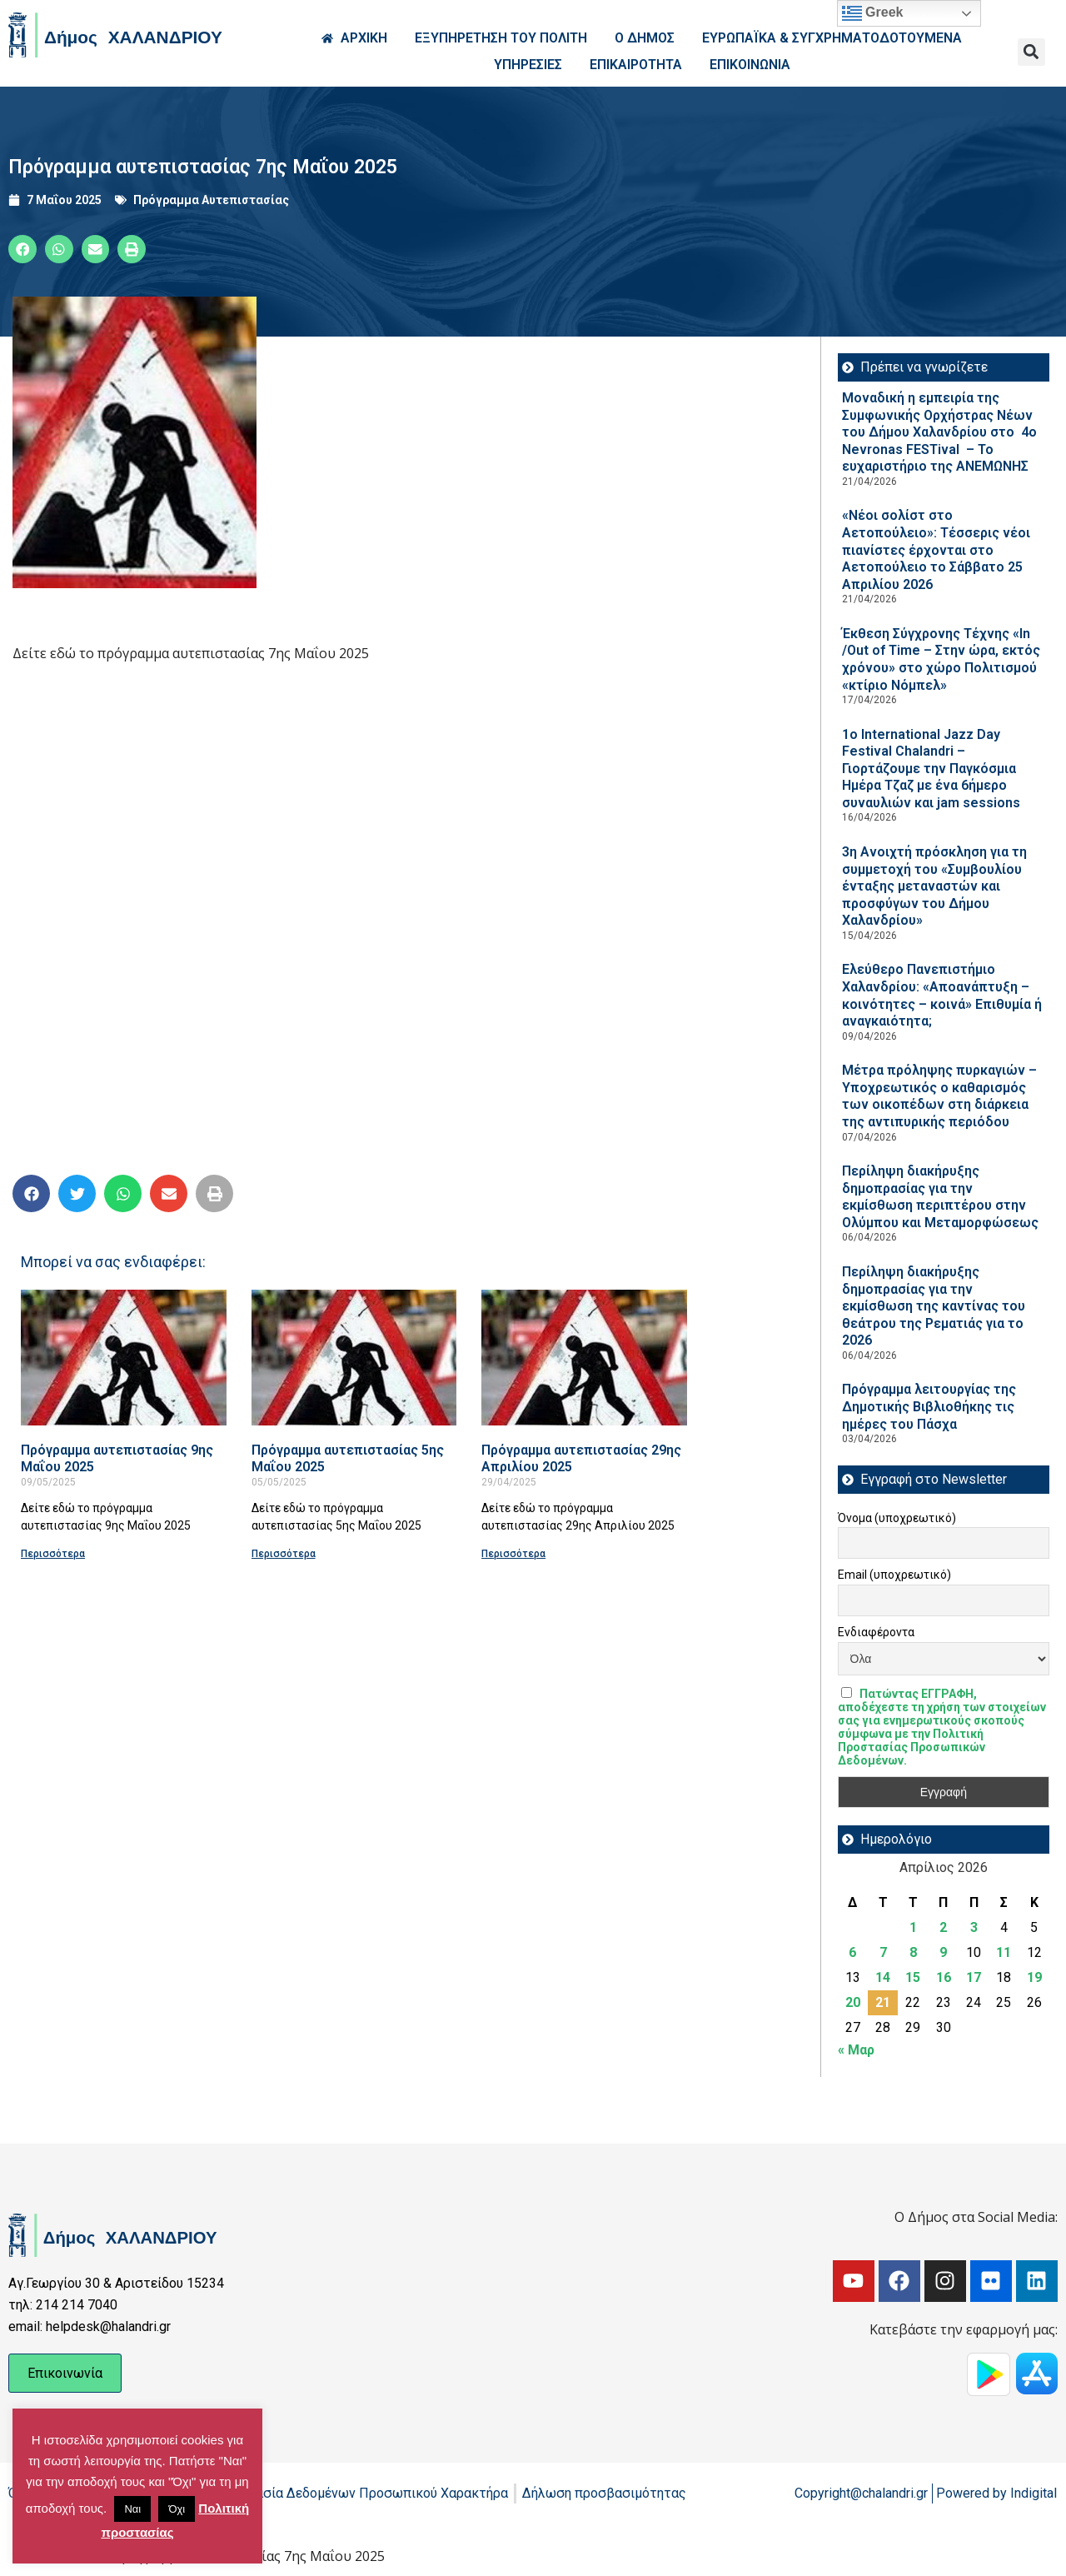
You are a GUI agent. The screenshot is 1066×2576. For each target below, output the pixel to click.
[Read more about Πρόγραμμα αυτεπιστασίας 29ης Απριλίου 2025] (584, 1357)
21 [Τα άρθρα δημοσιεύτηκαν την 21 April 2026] (882, 2002)
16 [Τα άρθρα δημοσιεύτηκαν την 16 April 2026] (943, 1977)
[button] (1031, 52)
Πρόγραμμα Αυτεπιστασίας (211, 200)
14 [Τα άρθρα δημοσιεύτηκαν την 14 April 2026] (882, 1977)
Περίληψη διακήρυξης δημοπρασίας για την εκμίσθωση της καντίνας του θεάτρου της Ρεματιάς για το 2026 (933, 1306)
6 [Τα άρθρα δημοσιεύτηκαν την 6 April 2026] (852, 1952)
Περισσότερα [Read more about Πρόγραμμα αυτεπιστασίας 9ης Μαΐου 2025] (53, 1554)
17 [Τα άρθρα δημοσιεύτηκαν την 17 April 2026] (973, 1977)
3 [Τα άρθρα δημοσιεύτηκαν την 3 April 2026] (974, 1927)
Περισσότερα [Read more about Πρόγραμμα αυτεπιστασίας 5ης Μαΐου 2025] (284, 1554)
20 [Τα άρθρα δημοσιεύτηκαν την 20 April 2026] (852, 2002)
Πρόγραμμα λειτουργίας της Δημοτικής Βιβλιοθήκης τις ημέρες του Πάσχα (929, 1406)
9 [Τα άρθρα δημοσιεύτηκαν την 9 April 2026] (943, 1952)
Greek (873, 13)
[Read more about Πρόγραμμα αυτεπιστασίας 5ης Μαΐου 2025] (354, 1357)
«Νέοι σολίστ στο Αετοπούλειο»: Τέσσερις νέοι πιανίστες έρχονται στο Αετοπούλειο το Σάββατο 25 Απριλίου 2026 (936, 549)
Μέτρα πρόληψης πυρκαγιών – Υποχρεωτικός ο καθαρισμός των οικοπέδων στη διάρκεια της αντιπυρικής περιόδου (939, 1096)
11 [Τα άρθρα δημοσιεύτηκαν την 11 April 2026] (1003, 1952)
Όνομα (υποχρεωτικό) (897, 1518)
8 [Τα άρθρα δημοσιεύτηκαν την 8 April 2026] (913, 1952)
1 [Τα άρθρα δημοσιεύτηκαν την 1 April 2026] (913, 1927)
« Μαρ (856, 2050)
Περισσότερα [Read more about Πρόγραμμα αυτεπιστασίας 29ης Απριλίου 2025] (513, 1554)
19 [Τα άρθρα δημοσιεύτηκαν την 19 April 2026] (1034, 1977)
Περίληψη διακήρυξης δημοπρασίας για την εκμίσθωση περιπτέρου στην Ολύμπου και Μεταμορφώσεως (940, 1197)
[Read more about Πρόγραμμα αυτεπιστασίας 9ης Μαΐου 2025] (124, 1357)
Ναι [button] (132, 2509)
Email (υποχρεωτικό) (894, 1574)
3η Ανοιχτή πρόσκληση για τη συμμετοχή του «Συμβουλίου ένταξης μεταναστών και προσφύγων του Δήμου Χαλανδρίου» (934, 886)
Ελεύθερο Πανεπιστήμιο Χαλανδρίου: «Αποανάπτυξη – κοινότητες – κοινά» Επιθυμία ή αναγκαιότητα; (942, 995)
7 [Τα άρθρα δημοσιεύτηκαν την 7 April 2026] (883, 1952)
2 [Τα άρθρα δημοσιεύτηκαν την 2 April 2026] (943, 1927)
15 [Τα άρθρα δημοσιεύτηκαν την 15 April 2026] (912, 1977)
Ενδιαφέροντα (876, 1632)
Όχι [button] (176, 2509)
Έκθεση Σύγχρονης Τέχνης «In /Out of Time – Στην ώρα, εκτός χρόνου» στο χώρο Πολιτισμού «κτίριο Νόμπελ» (941, 659)
